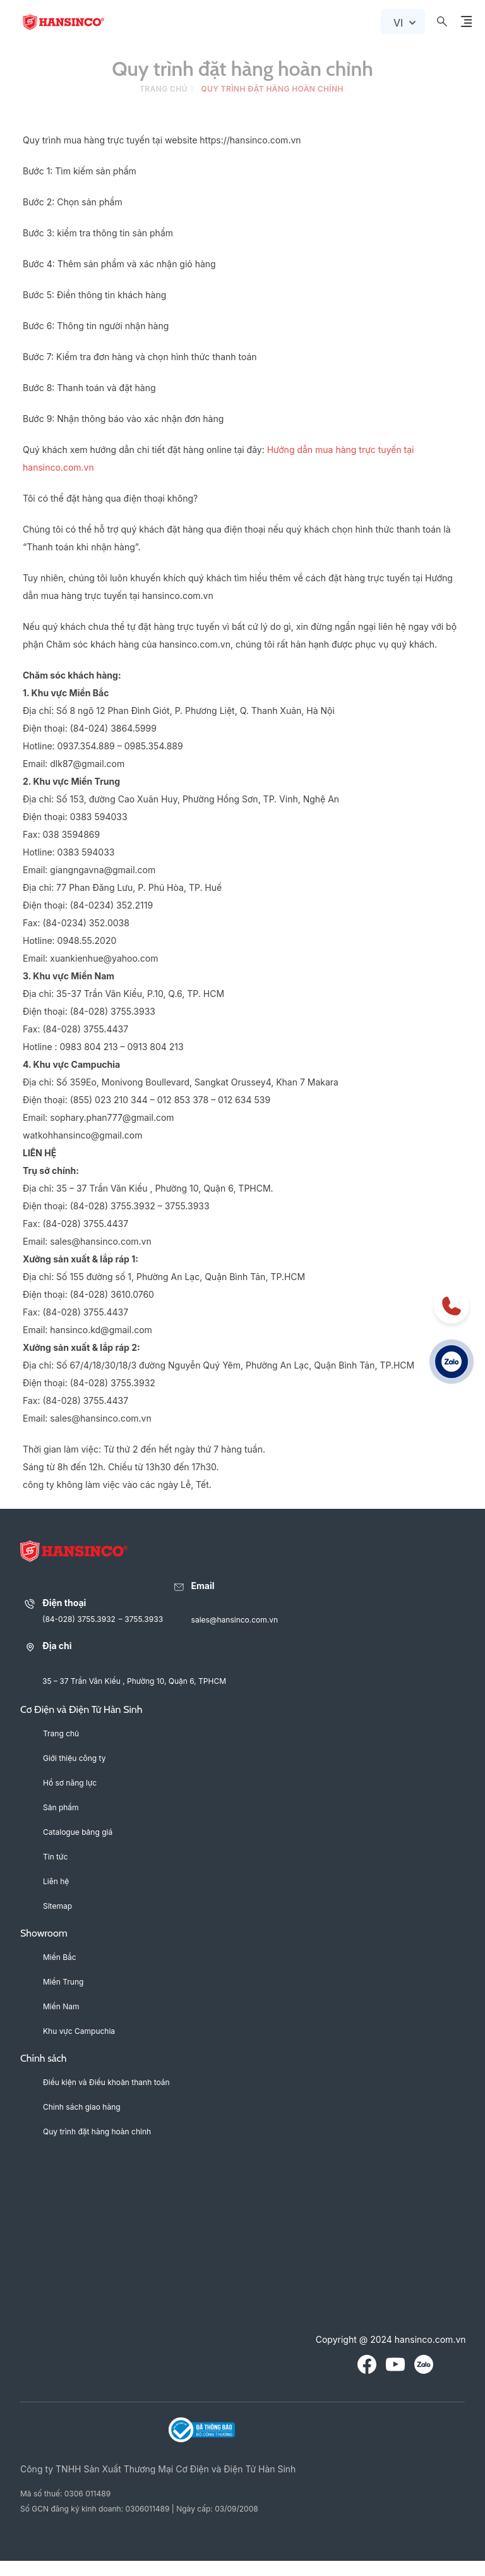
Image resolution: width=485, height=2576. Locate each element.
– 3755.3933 (141, 1619)
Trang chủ (164, 89)
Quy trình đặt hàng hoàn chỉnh (97, 2131)
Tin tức (55, 1856)
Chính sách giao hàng (82, 2107)
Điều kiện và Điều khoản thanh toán (106, 2082)
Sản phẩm (61, 1807)
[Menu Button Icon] (466, 21)
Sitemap (57, 1906)
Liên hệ (56, 1881)
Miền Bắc (59, 1957)
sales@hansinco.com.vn (234, 1619)
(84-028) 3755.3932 (79, 1619)
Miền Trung (63, 1981)
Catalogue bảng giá (77, 1832)
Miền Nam (61, 2006)
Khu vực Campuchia (79, 2031)
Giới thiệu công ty (74, 1758)
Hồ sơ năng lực (70, 1782)
